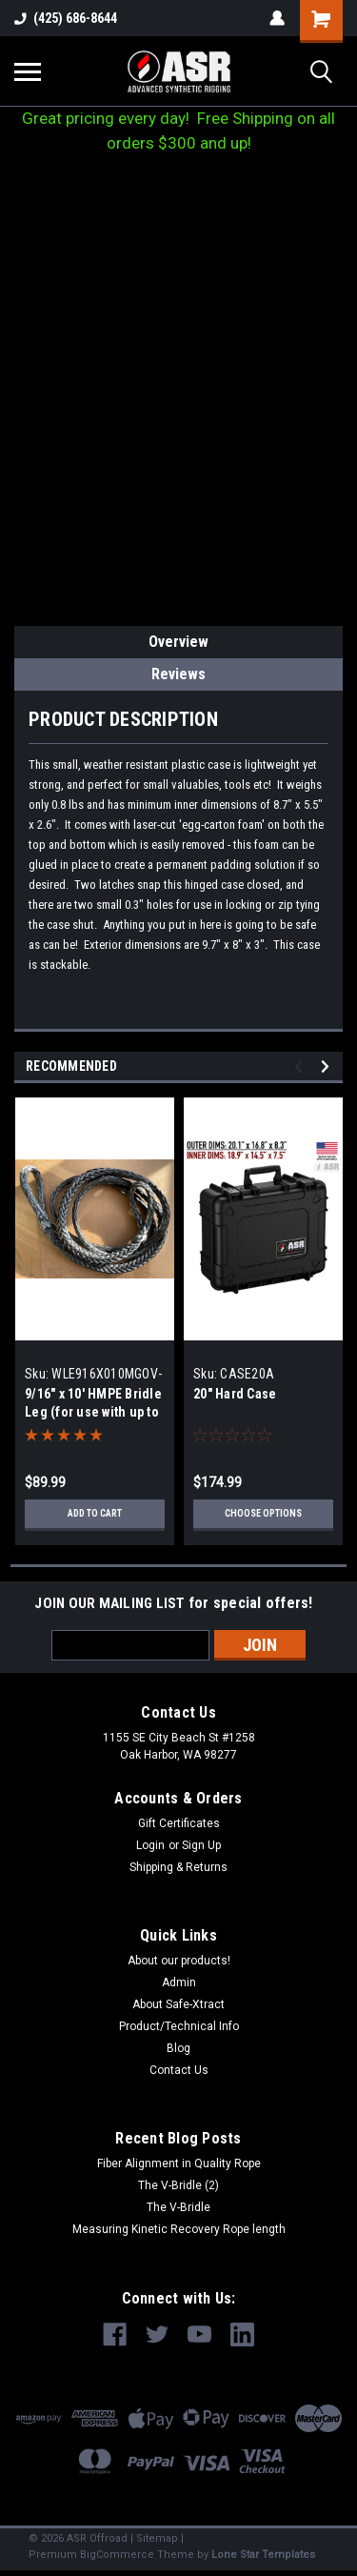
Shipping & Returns (178, 1867)
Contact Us (178, 2070)
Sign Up (201, 1845)
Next (328, 1066)
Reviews (178, 674)
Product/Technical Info (179, 2026)
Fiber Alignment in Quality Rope (179, 2163)
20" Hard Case (234, 1393)
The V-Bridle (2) (178, 2185)
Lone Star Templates (263, 2554)
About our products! (179, 1960)
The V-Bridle (178, 2207)
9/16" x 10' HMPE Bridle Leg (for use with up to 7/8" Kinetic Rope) (93, 1412)
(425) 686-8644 (65, 18)
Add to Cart (95, 1513)
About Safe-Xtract (178, 2004)
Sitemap (157, 2538)
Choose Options (263, 1513)
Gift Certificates (179, 1823)
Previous (301, 1066)
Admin (179, 1982)
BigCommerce (117, 2554)
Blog (178, 2048)
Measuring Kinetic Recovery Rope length (179, 2229)
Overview (178, 642)
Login (150, 1845)
